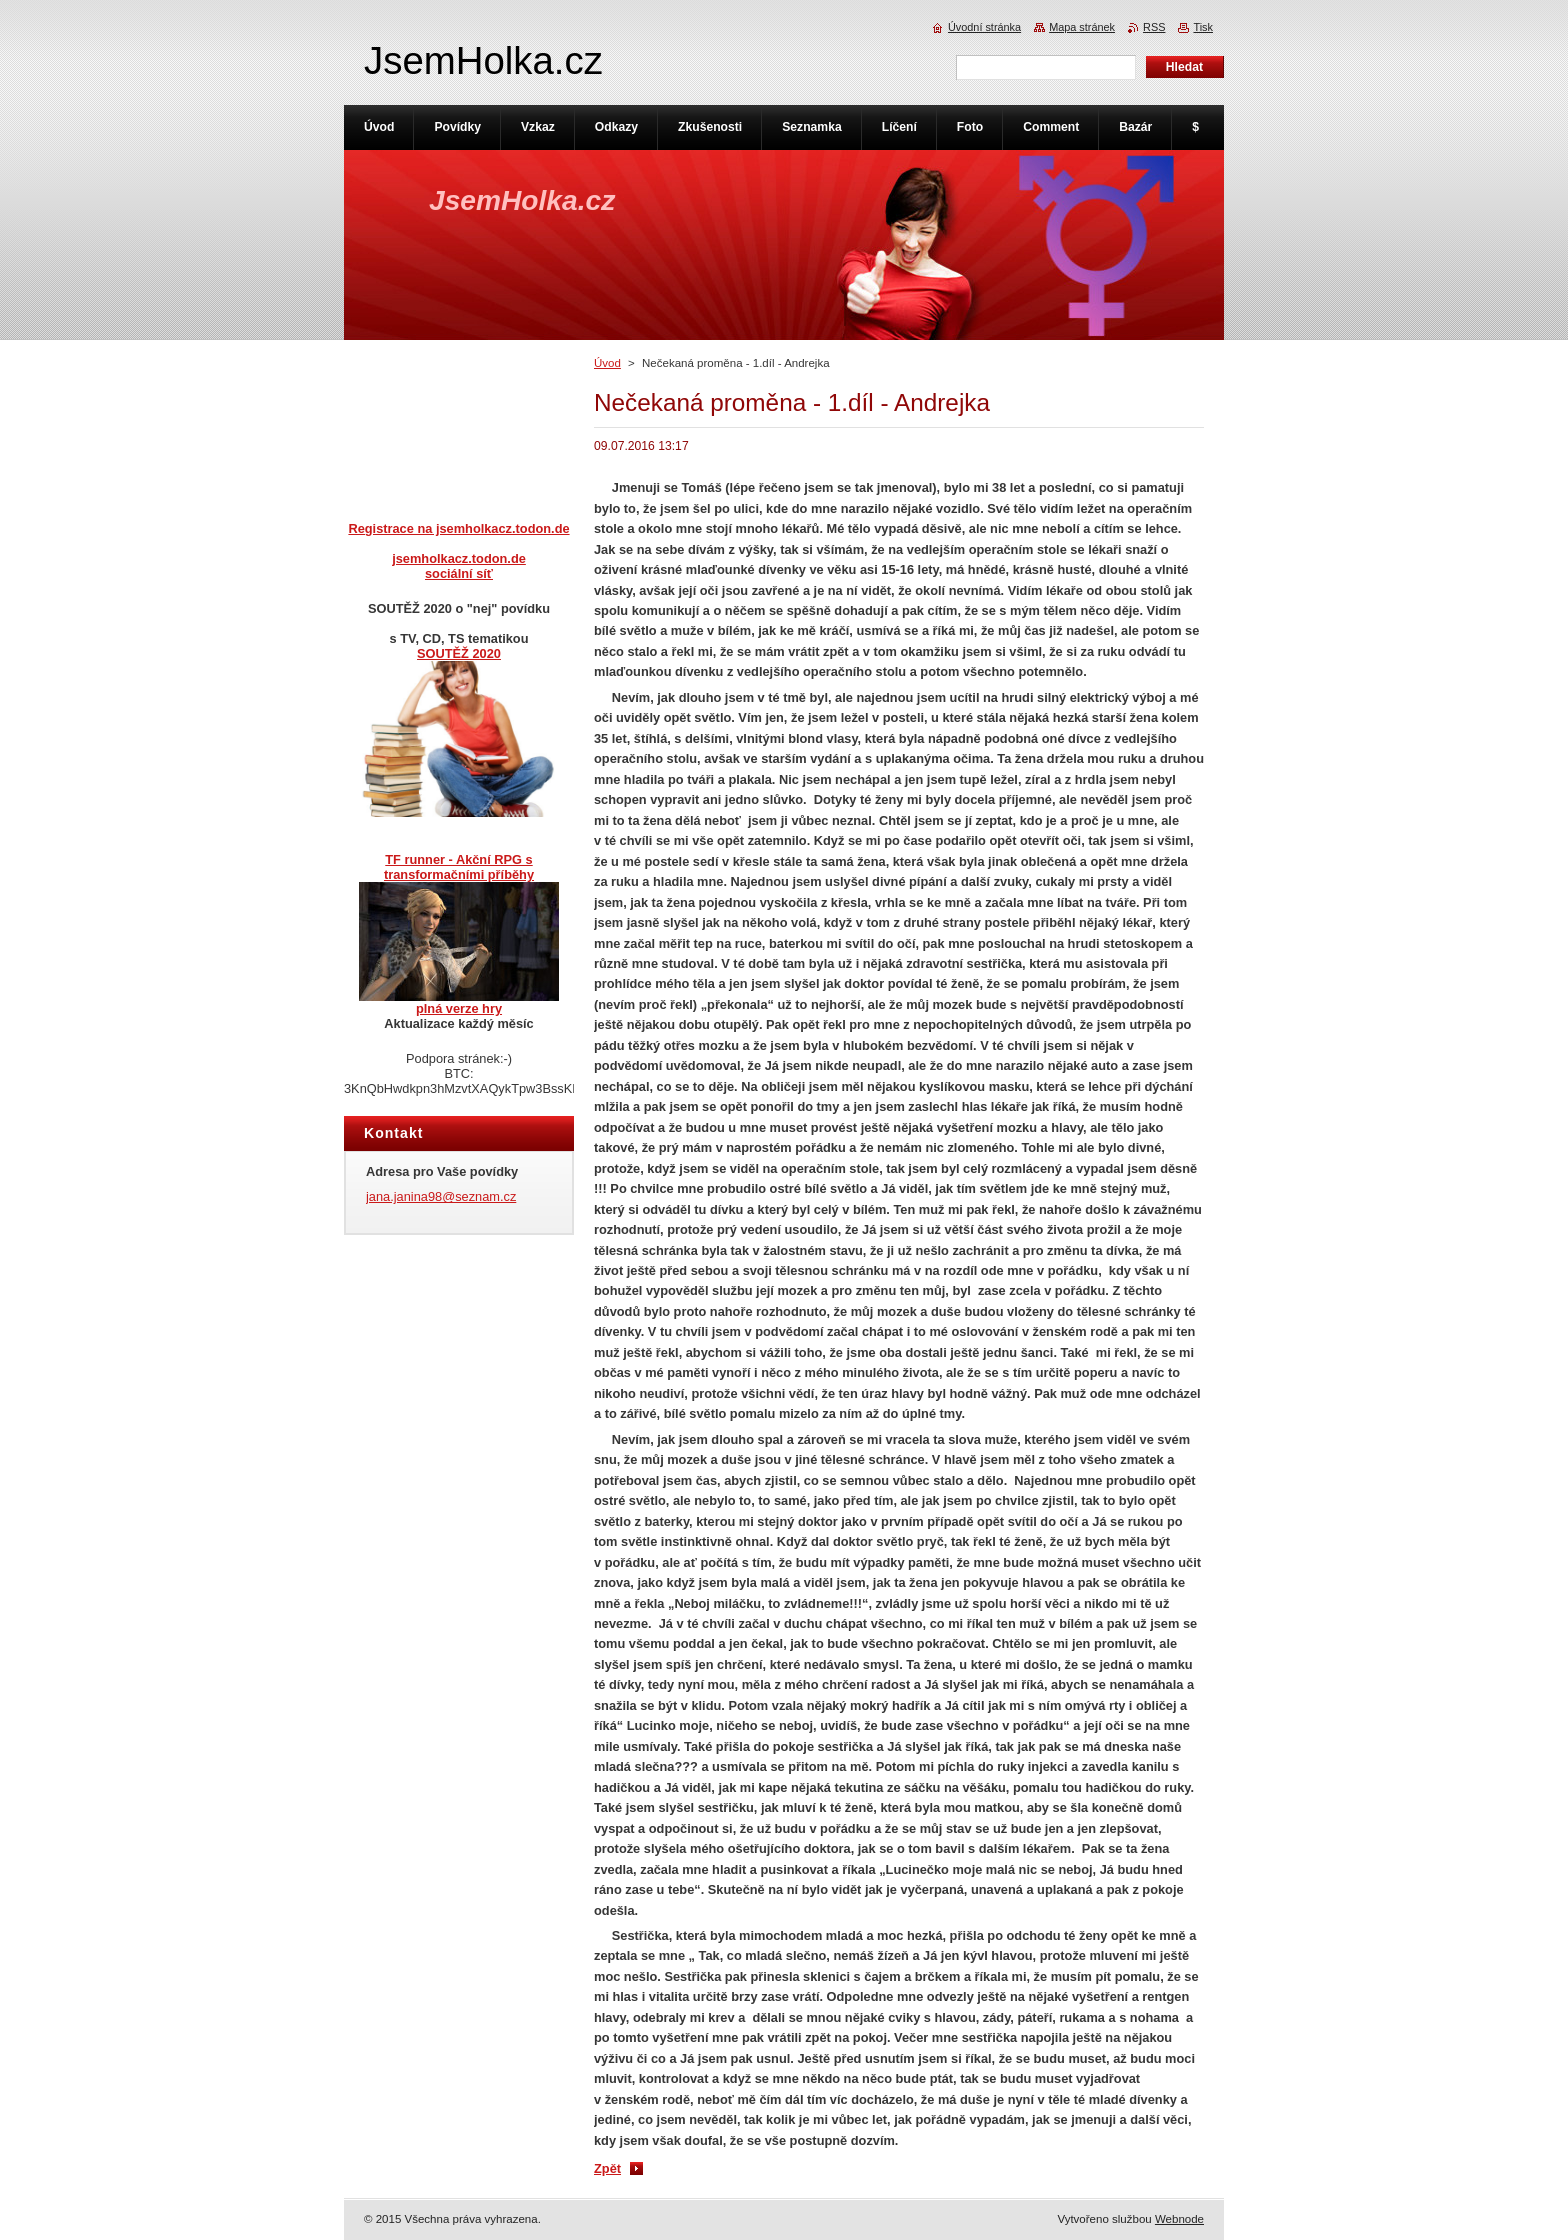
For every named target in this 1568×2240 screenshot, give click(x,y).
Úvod (607, 363)
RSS (1154, 27)
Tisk (1203, 27)
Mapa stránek (1082, 27)
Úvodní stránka (984, 27)
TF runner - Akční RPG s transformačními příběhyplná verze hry (459, 934)
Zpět (607, 2168)
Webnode (1179, 2219)
